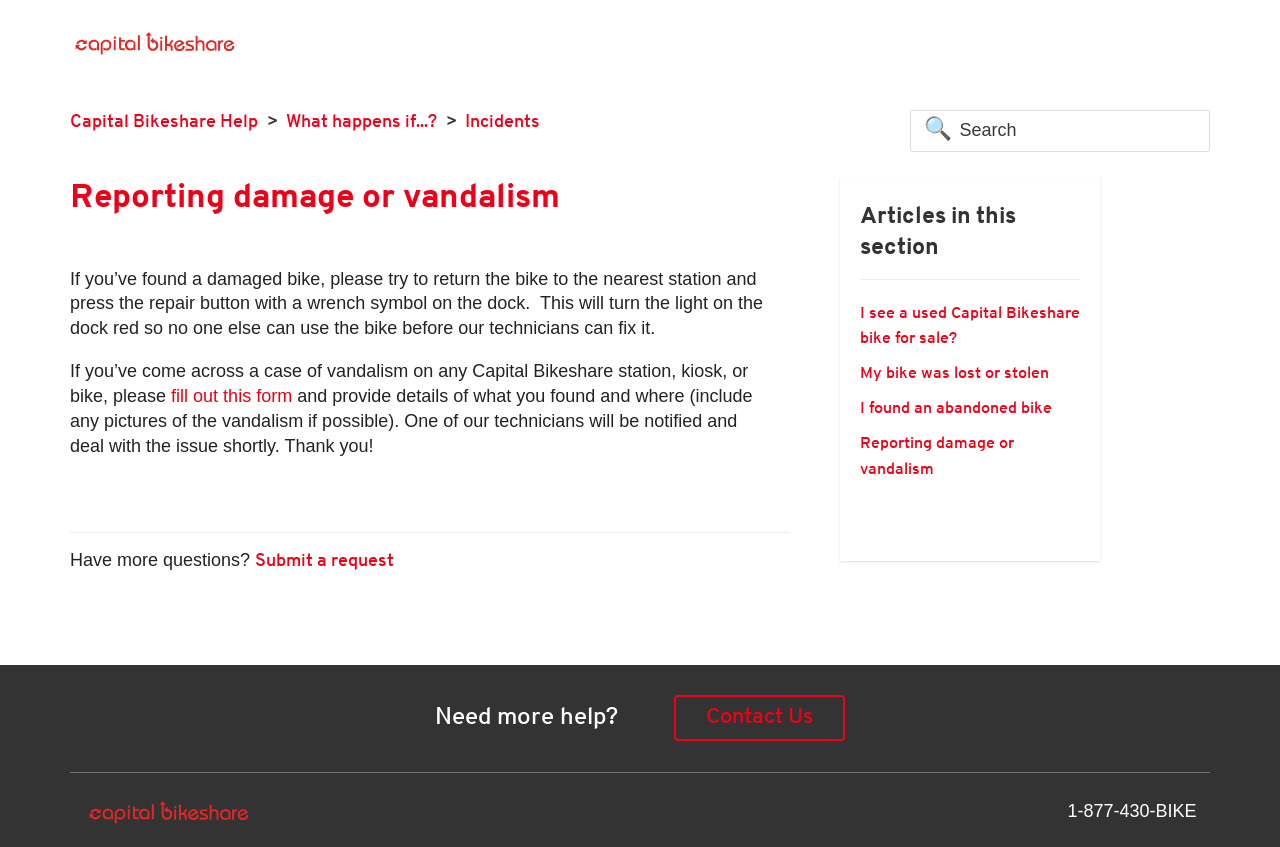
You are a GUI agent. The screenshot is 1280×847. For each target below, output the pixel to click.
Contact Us (759, 717)
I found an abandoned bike (956, 409)
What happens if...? (361, 122)
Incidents (502, 122)
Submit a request (324, 561)
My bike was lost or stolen (954, 374)
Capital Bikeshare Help (164, 122)
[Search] (1060, 131)
